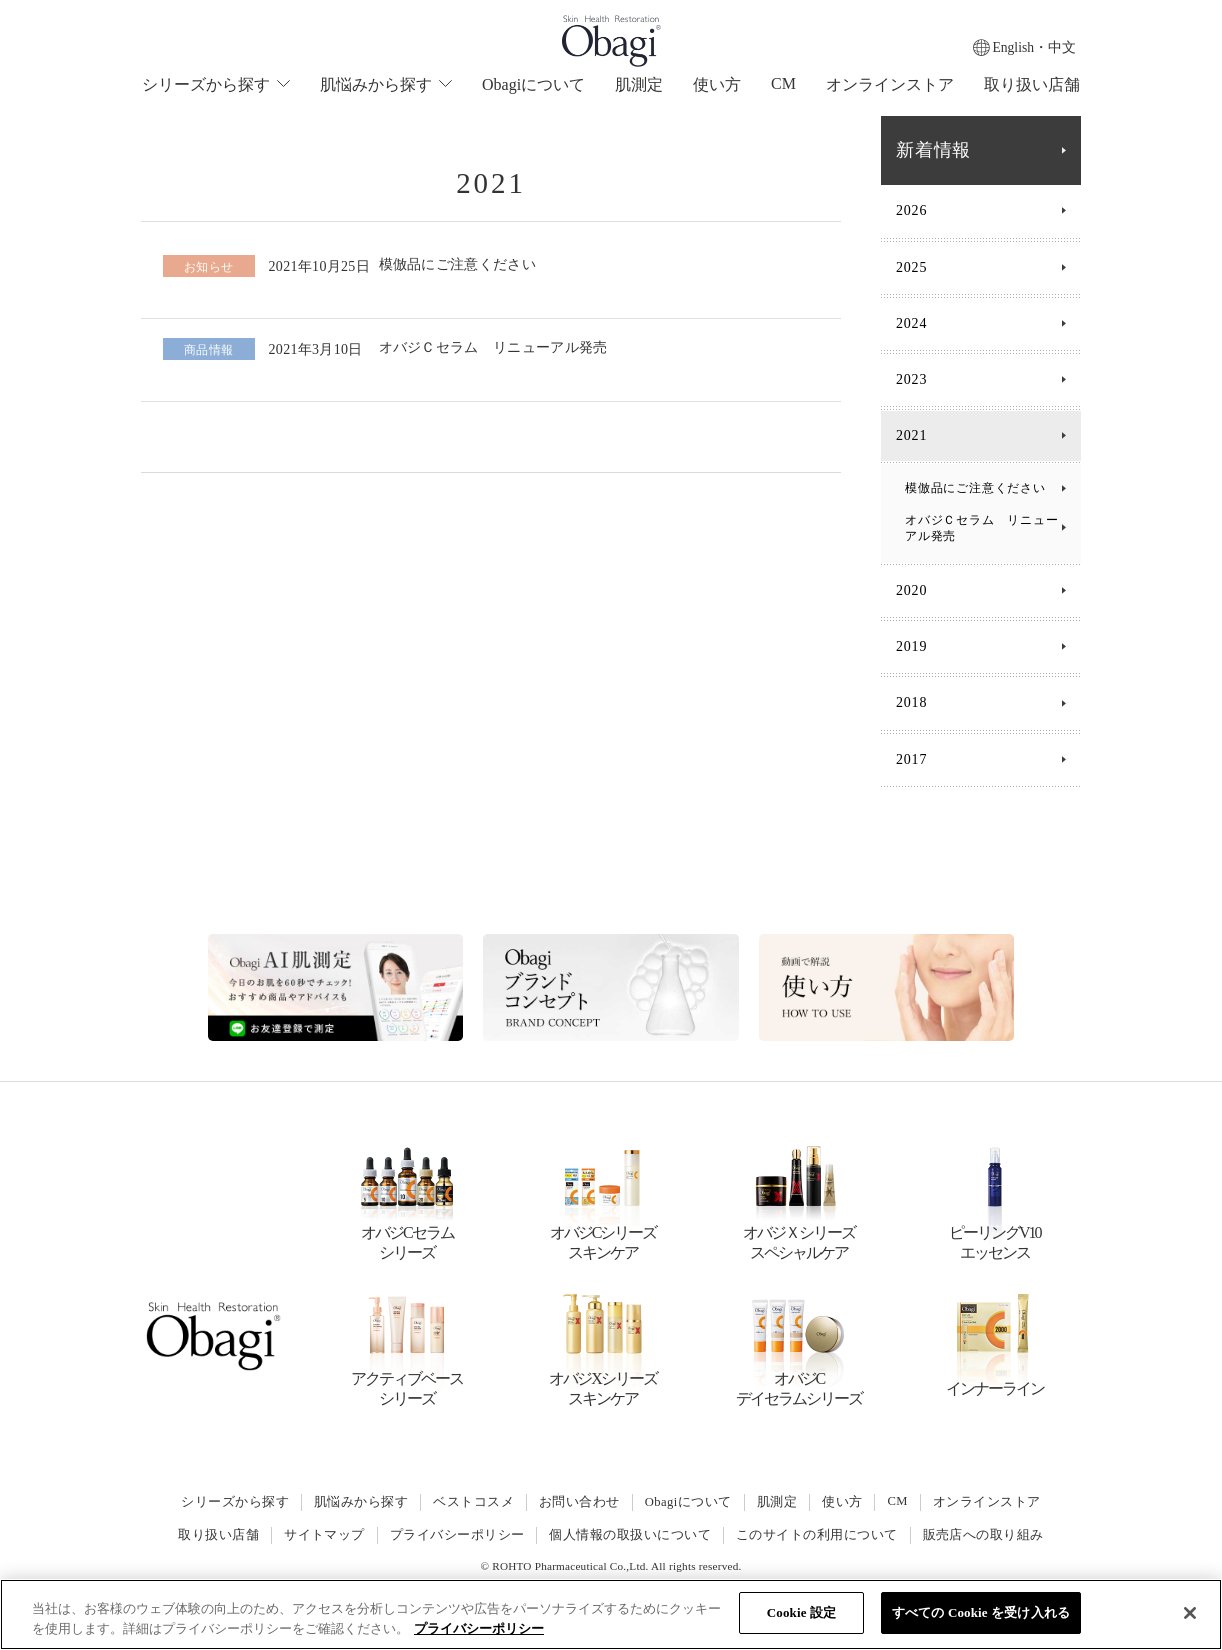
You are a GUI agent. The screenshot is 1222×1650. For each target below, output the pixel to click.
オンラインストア (890, 84)
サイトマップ (324, 1535)
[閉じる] (1190, 1613)
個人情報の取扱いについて (630, 1535)
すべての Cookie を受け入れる (981, 1612)
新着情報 (933, 150)
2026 (911, 210)
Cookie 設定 (801, 1612)
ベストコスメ (473, 1502)
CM (783, 83)
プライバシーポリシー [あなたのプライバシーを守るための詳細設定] (479, 1628)
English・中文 (1034, 47)
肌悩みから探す (360, 1502)
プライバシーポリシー (457, 1535)
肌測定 (639, 84)
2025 (911, 267)
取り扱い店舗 (1032, 84)
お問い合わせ (579, 1502)
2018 (911, 702)
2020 (911, 590)
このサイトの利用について (817, 1535)
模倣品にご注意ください (975, 488)
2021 (911, 435)
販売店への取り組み (983, 1535)
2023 (911, 379)
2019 (911, 646)
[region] (611, 1614)
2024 (911, 323)
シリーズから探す (234, 1502)
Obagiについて (533, 84)
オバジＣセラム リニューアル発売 (975, 528)
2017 (911, 759)
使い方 (717, 84)
